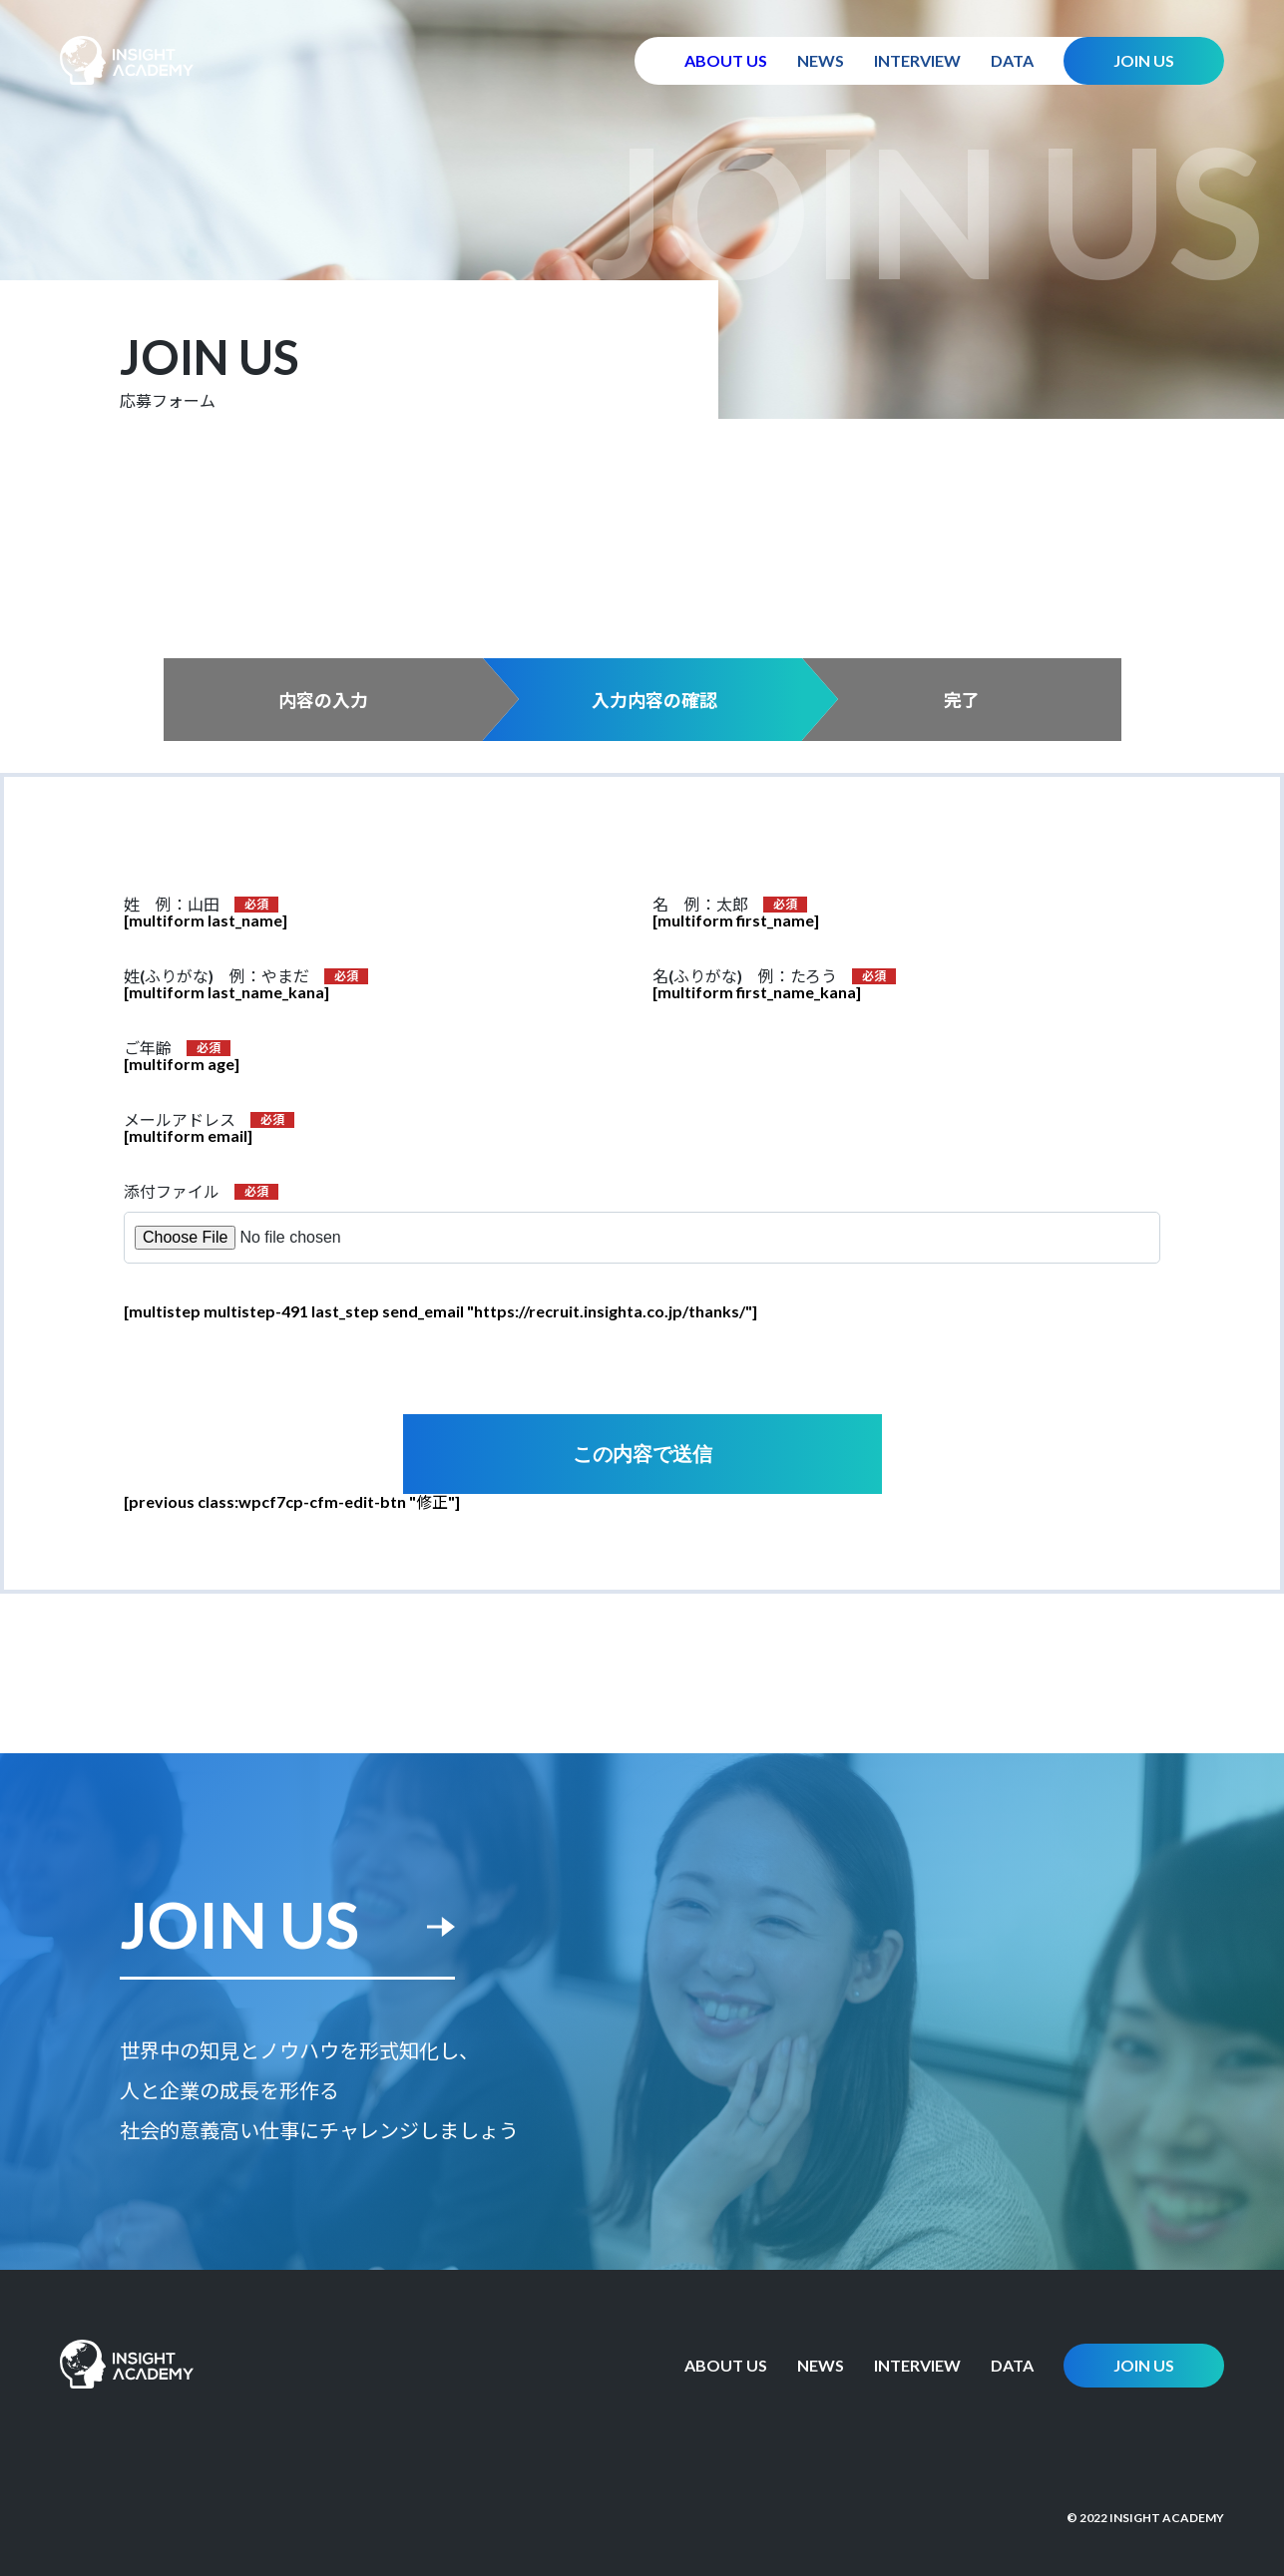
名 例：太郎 (700, 905)
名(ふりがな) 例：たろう (744, 976)
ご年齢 (148, 1048)
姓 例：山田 (171, 905)
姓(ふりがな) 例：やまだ (216, 976)
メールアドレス (179, 1120)
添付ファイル (171, 1192)
